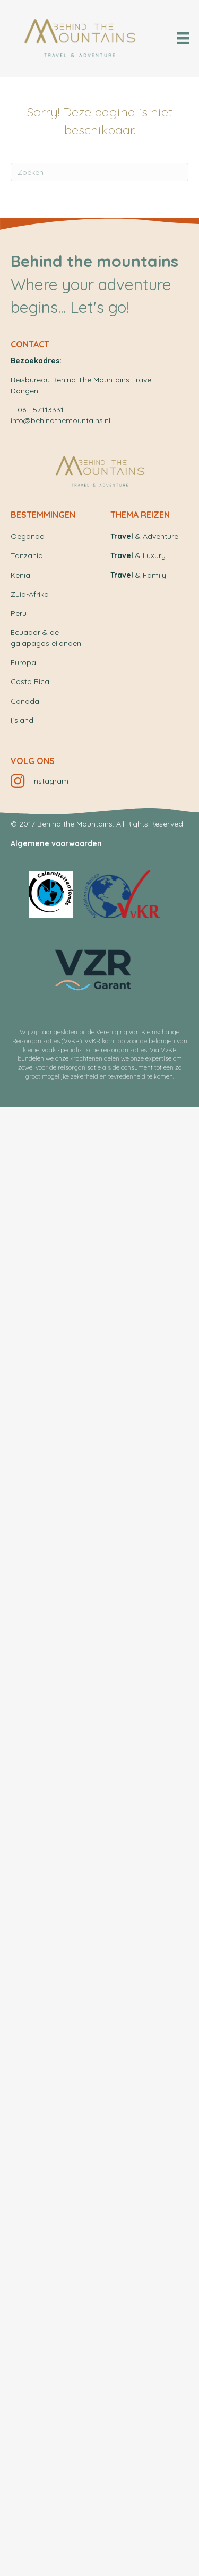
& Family (138, 575)
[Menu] (183, 38)
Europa (23, 662)
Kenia (20, 575)
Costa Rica (30, 681)
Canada (25, 701)
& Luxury (138, 555)
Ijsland (22, 720)
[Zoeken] (99, 172)
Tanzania (27, 555)
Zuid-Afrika (30, 594)
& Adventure (144, 536)
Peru (19, 613)
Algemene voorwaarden (56, 843)
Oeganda (28, 536)
